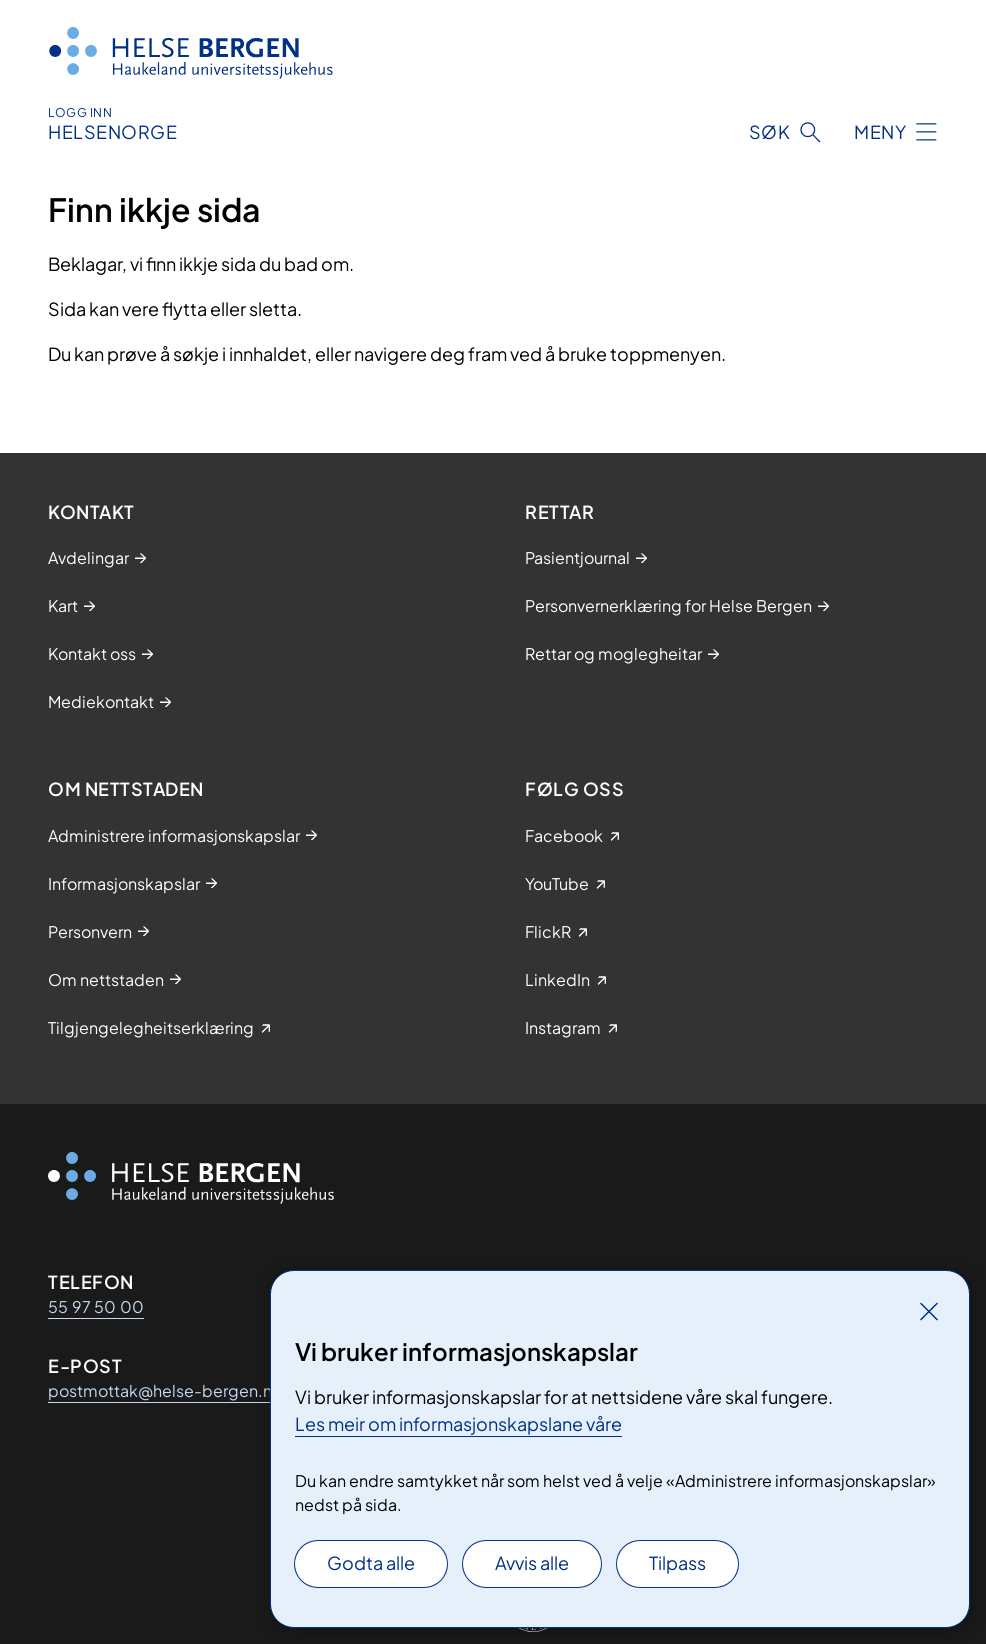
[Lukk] (929, 1311)
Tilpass (677, 1562)
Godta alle (371, 1562)
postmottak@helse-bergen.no (165, 1390)
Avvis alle (532, 1562)
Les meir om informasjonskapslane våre (458, 1423)
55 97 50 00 (96, 1306)
